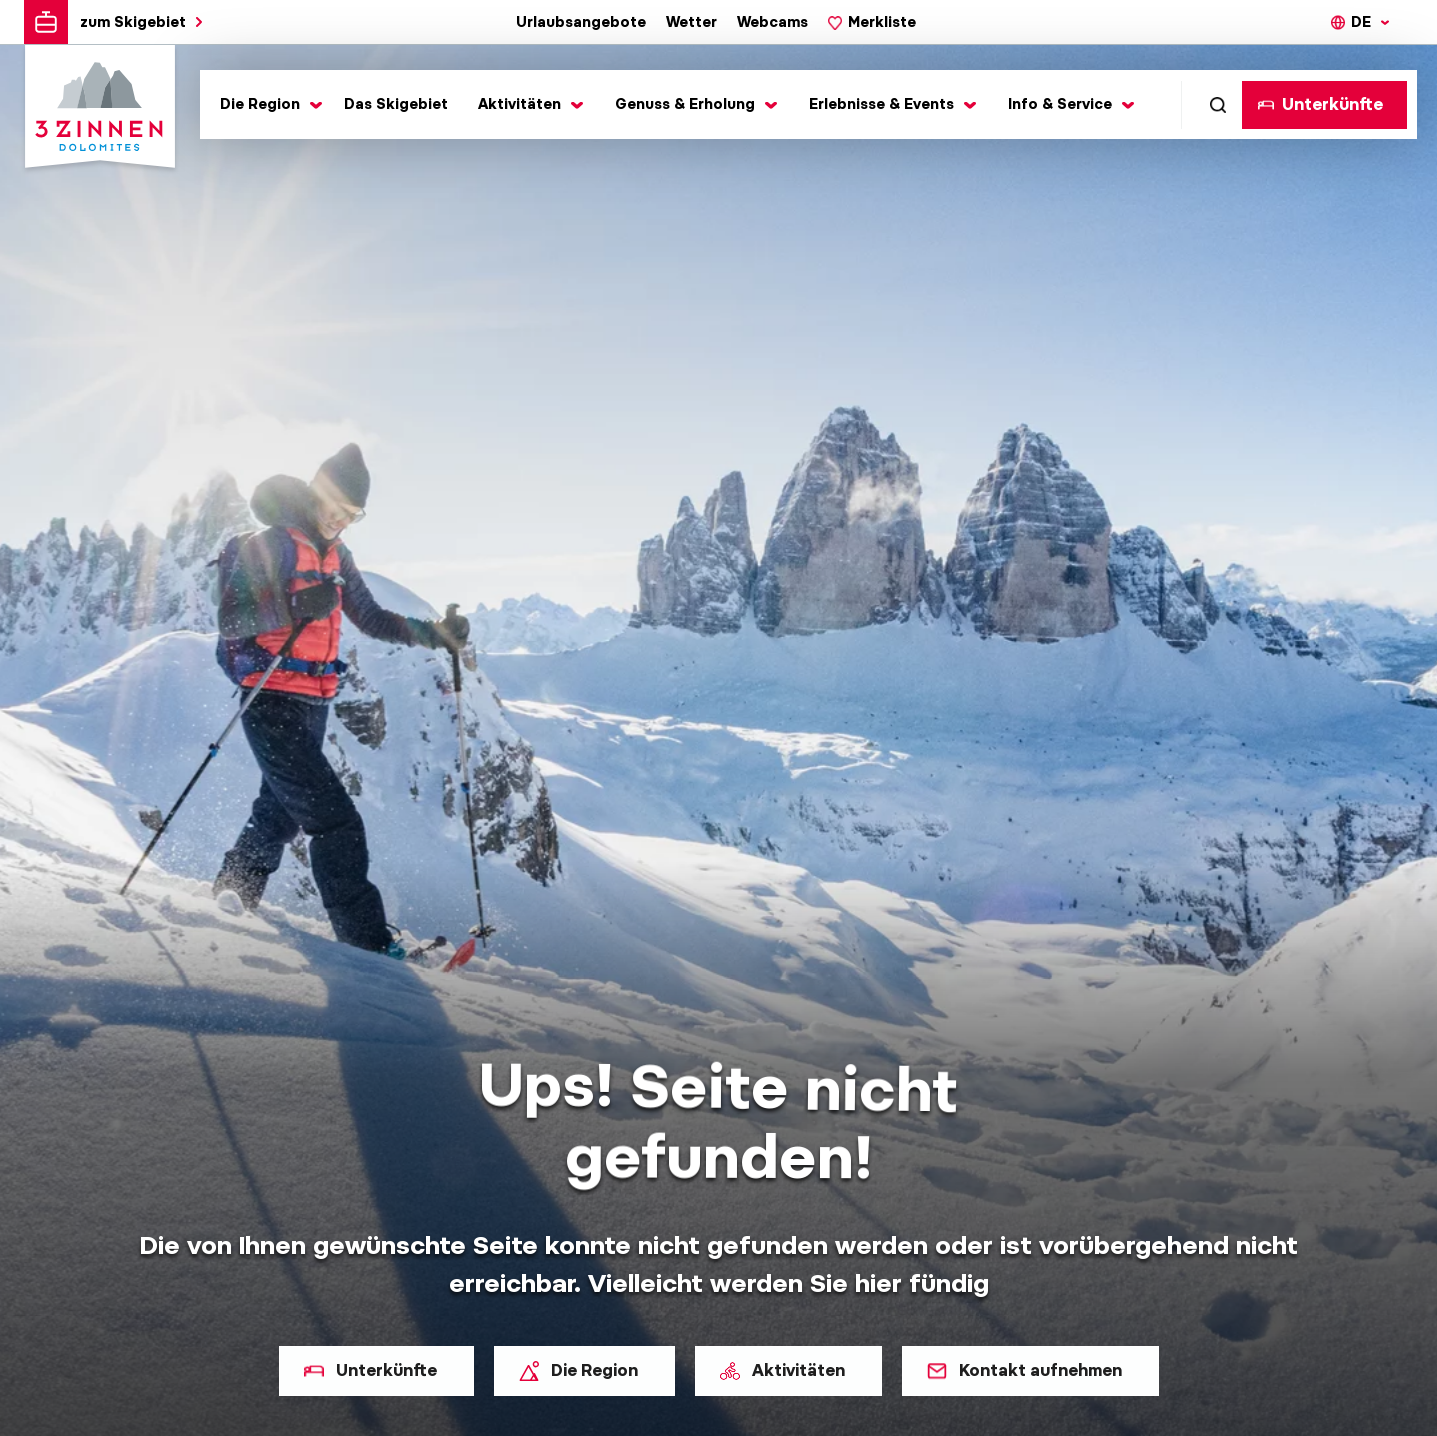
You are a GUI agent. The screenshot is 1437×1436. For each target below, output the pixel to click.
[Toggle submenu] (267, 104)
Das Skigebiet (396, 104)
